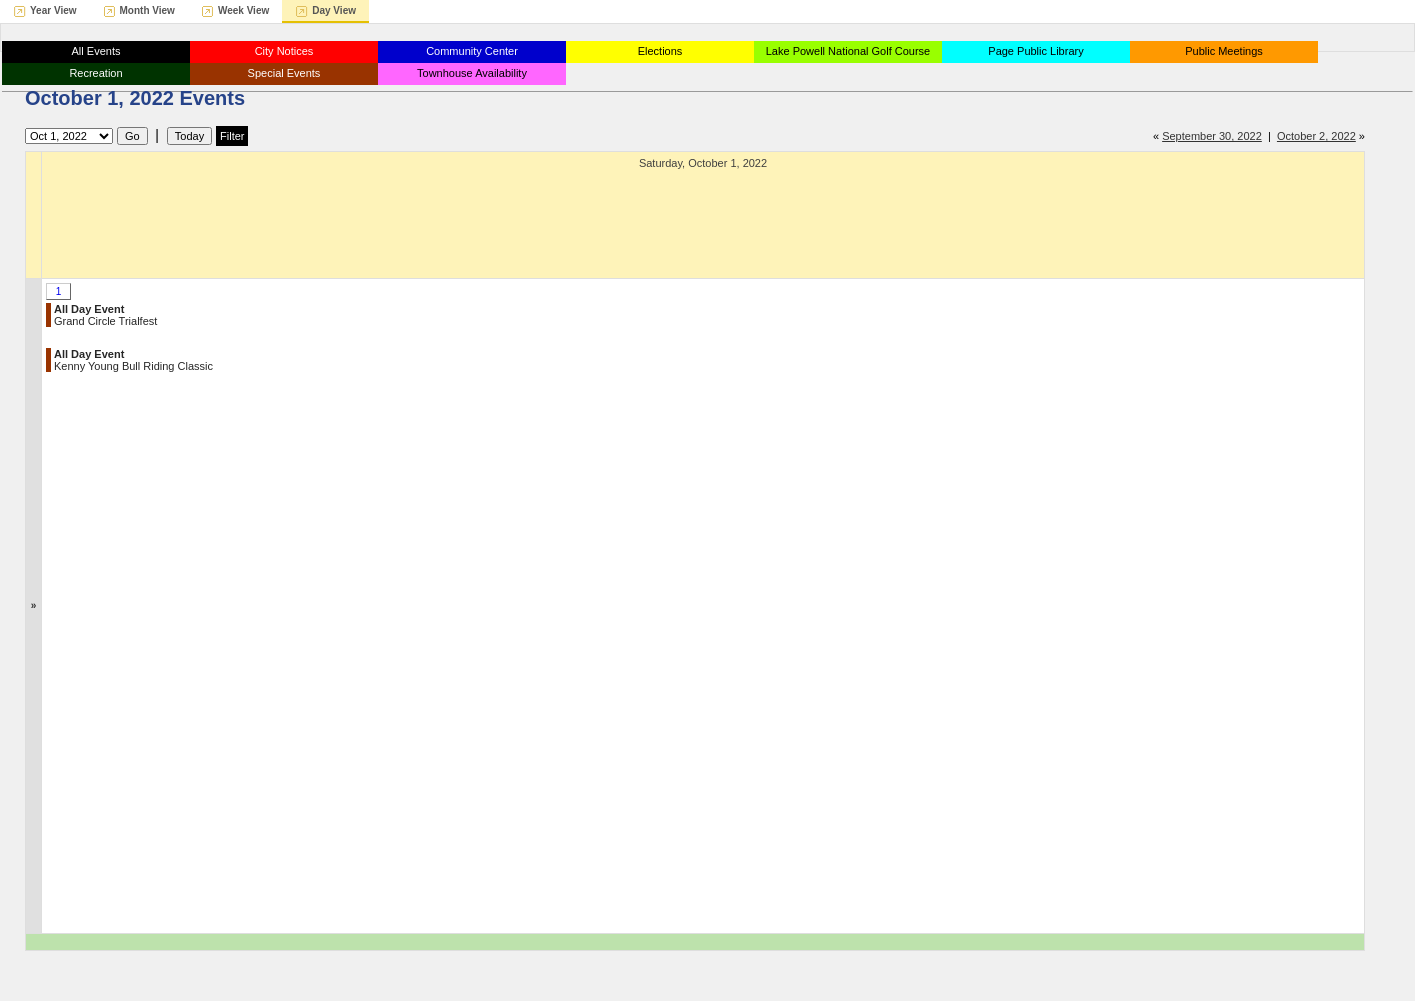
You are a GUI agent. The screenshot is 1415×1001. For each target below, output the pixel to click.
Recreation (95, 73)
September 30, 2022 (1212, 136)
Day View (334, 10)
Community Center (472, 51)
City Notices (284, 51)
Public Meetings (1224, 51)
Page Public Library (1035, 51)
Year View (53, 10)
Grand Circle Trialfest (105, 315)
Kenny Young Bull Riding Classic (133, 360)
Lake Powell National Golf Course (848, 51)
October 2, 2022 (1316, 136)
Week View (243, 10)
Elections (660, 51)
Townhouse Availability (472, 73)
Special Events (284, 73)
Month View (147, 10)
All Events (96, 51)
